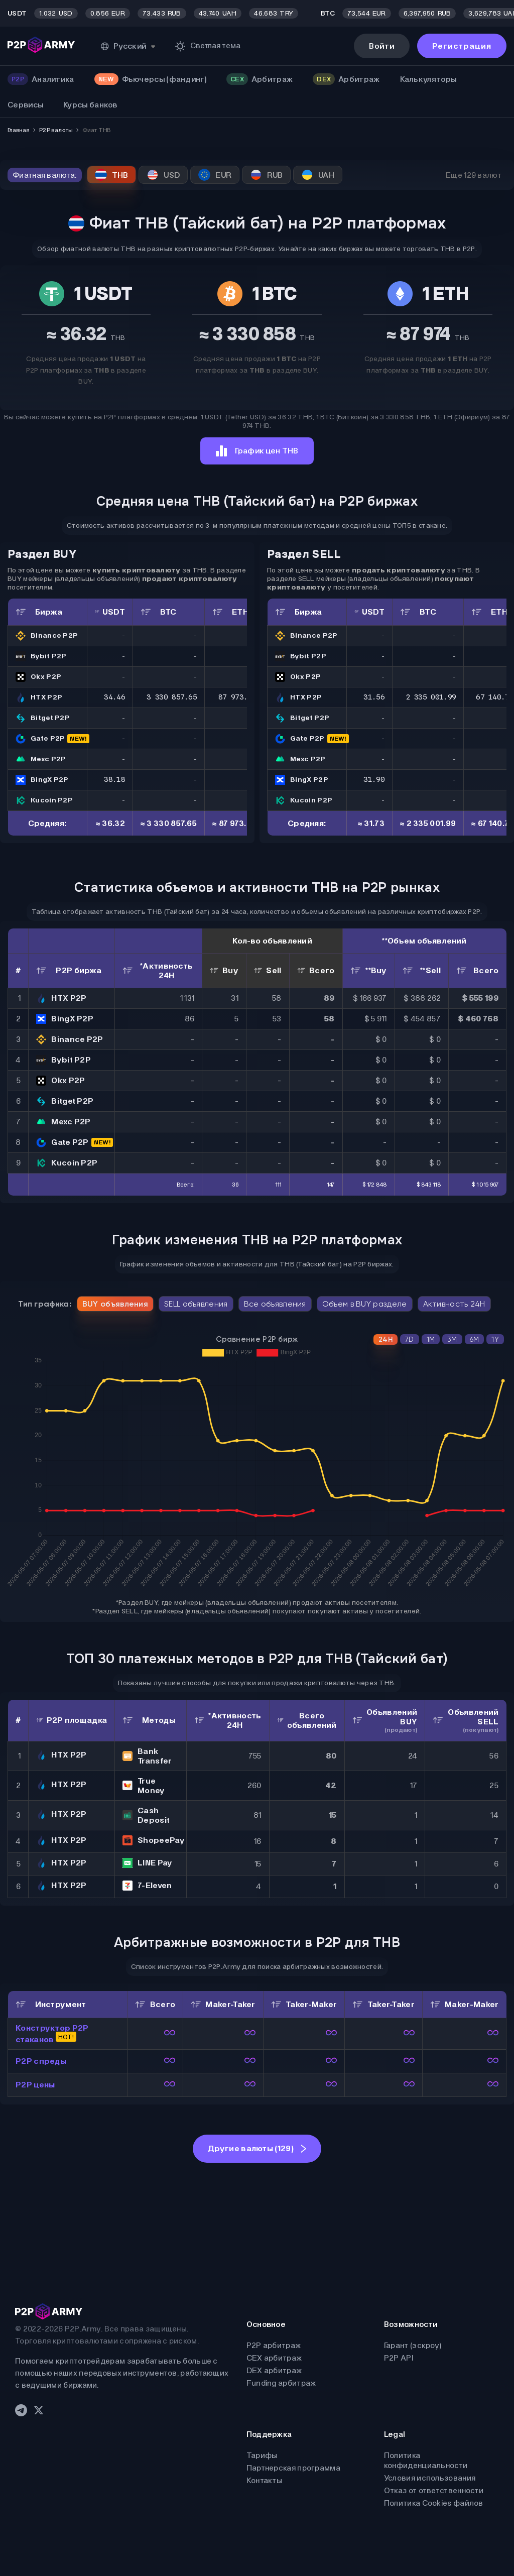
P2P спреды (41, 2061)
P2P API (398, 2358)
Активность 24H (454, 1304)
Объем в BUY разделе (364, 1304)
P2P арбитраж (273, 2345)
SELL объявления (196, 1304)
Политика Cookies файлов (433, 2503)
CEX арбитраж (274, 2358)
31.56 (373, 697)
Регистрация (461, 46)
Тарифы (262, 2455)
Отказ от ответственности (433, 2490)
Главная (18, 130)
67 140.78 (494, 697)
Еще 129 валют (473, 175)
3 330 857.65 (172, 697)
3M (452, 1339)
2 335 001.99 (431, 697)
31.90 (373, 779)
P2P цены (35, 2084)
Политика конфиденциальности (425, 2460)
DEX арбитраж (274, 2370)
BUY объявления (115, 1304)
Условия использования (429, 2478)
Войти (382, 46)
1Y (495, 1339)
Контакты (264, 2480)
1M (431, 1339)
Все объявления (275, 1304)
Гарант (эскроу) (413, 2345)
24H (385, 1339)
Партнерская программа (293, 2468)
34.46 (114, 697)
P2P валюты (55, 130)
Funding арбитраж (281, 2383)
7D (409, 1339)
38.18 (114, 779)
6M (474, 1339)
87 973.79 (237, 697)
